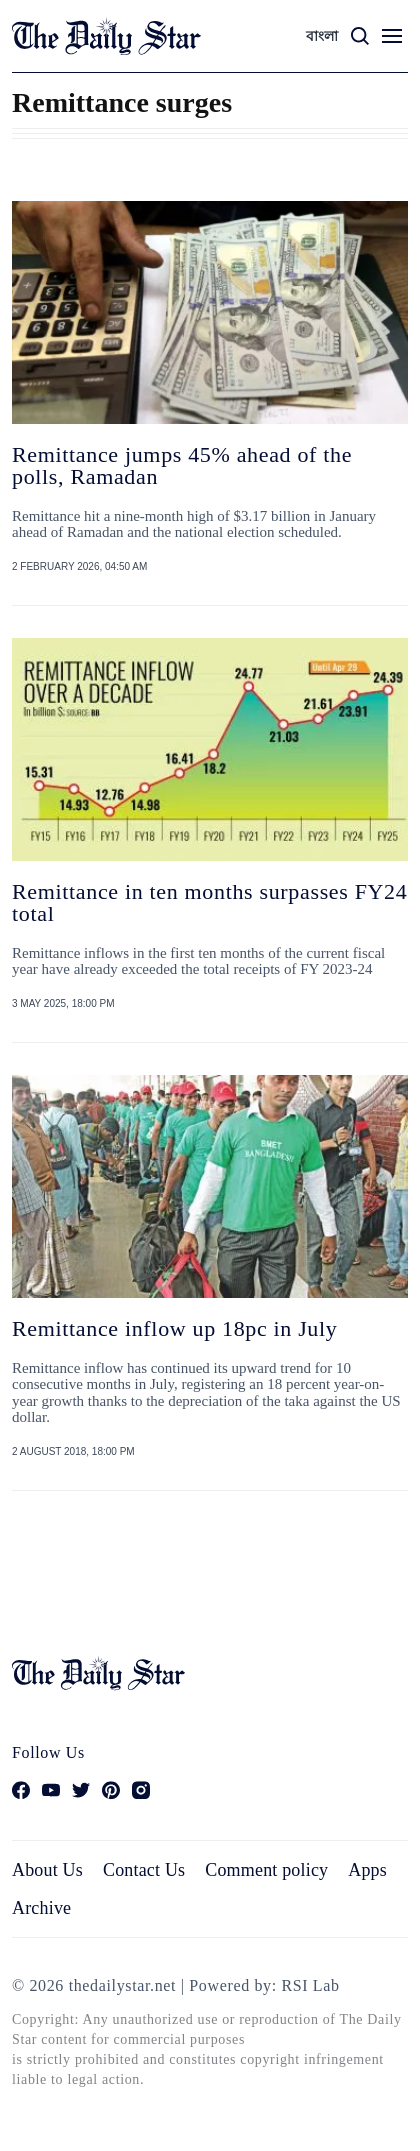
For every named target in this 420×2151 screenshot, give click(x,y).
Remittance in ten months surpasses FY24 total (209, 902)
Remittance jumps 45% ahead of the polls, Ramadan (182, 465)
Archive (41, 1908)
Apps (367, 1870)
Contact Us (144, 1870)
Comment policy (266, 1870)
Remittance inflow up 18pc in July (174, 1328)
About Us (47, 1870)
